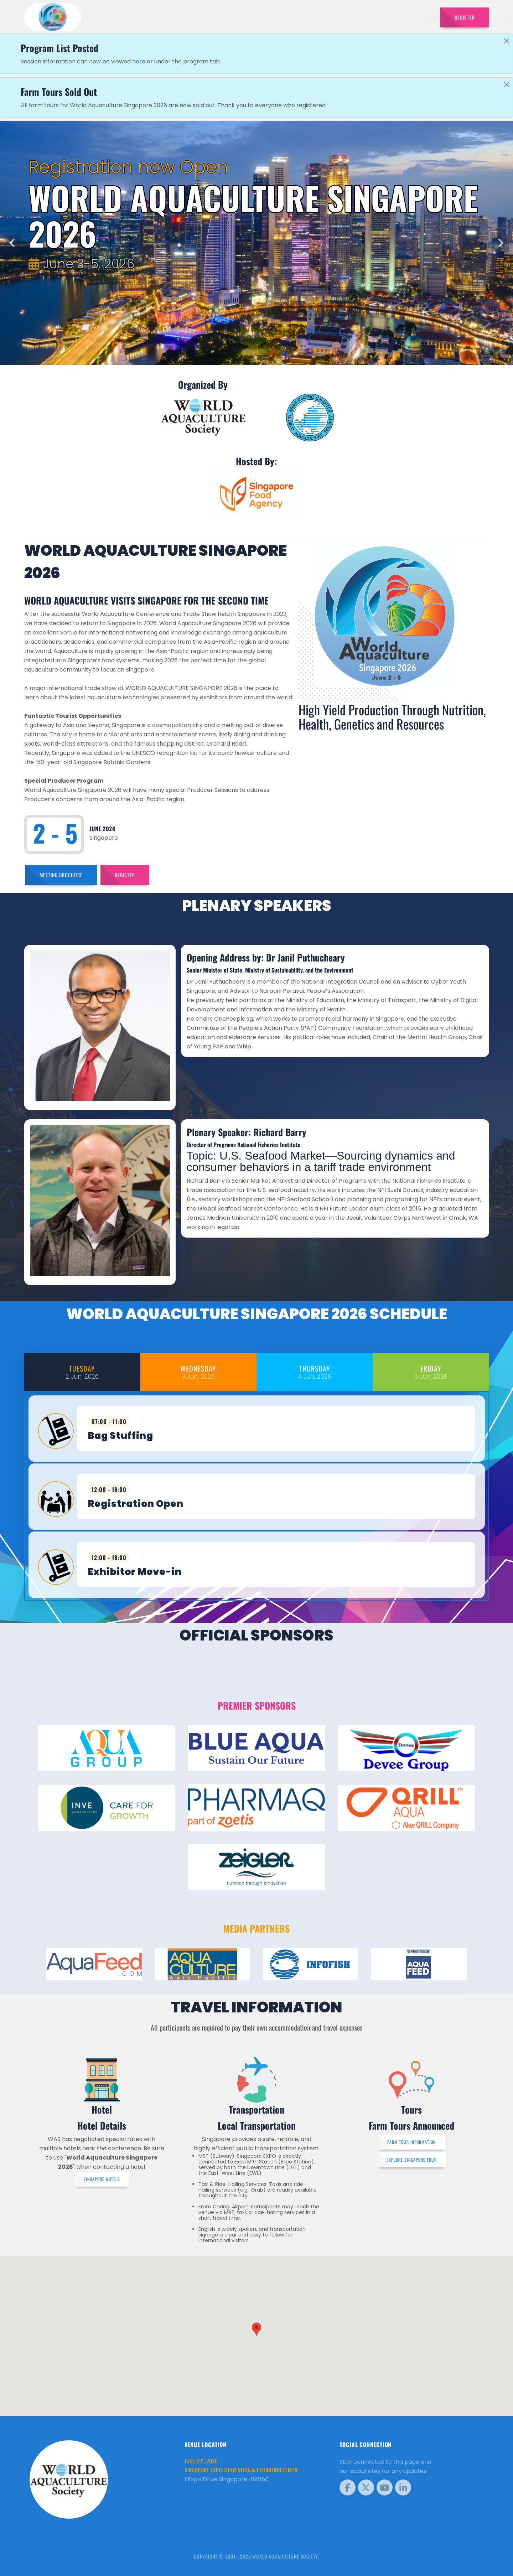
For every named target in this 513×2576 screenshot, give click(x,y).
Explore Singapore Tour (412, 2160)
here (138, 61)
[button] (256, 2329)
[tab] (82, 1372)
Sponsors (352, 16)
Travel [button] (416, 16)
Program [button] (384, 16)
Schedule (320, 16)
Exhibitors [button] (282, 16)
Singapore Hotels (101, 2179)
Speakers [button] (244, 16)
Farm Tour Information (411, 2142)
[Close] (507, 41)
